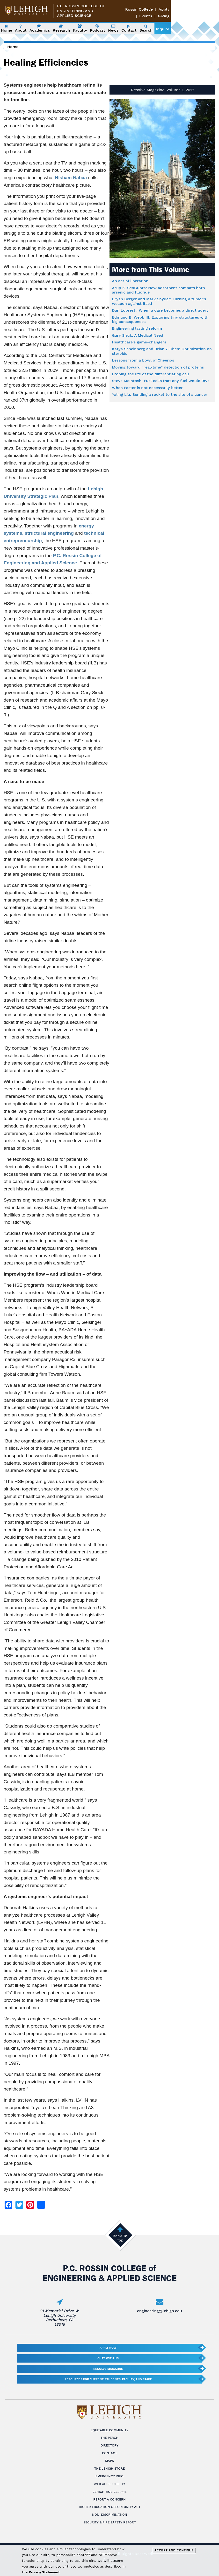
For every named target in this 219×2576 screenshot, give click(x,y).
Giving (212, 16)
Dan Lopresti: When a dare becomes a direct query (160, 310)
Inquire (208, 29)
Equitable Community (109, 2430)
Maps (109, 2461)
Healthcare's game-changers (139, 342)
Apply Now (108, 2347)
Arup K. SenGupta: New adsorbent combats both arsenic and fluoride (158, 290)
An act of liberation (130, 281)
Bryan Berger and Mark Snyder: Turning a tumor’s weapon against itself (159, 301)
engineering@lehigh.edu (159, 2311)
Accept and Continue (174, 2550)
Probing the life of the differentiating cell (150, 374)
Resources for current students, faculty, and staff (108, 2379)
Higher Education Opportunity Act (109, 2507)
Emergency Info (109, 2476)
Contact (109, 2453)
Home (12, 46)
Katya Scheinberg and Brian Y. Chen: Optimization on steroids (162, 351)
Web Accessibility (109, 2484)
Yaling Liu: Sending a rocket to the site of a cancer (159, 394)
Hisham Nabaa (71, 177)
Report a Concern (109, 2499)
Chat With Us (108, 2358)
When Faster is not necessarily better (147, 387)
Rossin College (168, 9)
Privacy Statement (44, 2572)
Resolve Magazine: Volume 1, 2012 (162, 90)
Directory (109, 2445)
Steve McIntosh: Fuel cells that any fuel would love (161, 380)
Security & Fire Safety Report (109, 2522)
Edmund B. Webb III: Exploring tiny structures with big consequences (160, 319)
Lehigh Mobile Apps (109, 2492)
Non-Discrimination (109, 2514)
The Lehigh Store (109, 2468)
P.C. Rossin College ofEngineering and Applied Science (84, 11)
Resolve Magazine (108, 2369)
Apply (193, 9)
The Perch (109, 2437)
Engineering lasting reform (137, 328)
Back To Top (120, 2238)
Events (211, 9)
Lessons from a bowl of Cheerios (143, 360)
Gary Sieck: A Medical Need (137, 335)
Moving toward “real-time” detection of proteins (158, 367)
